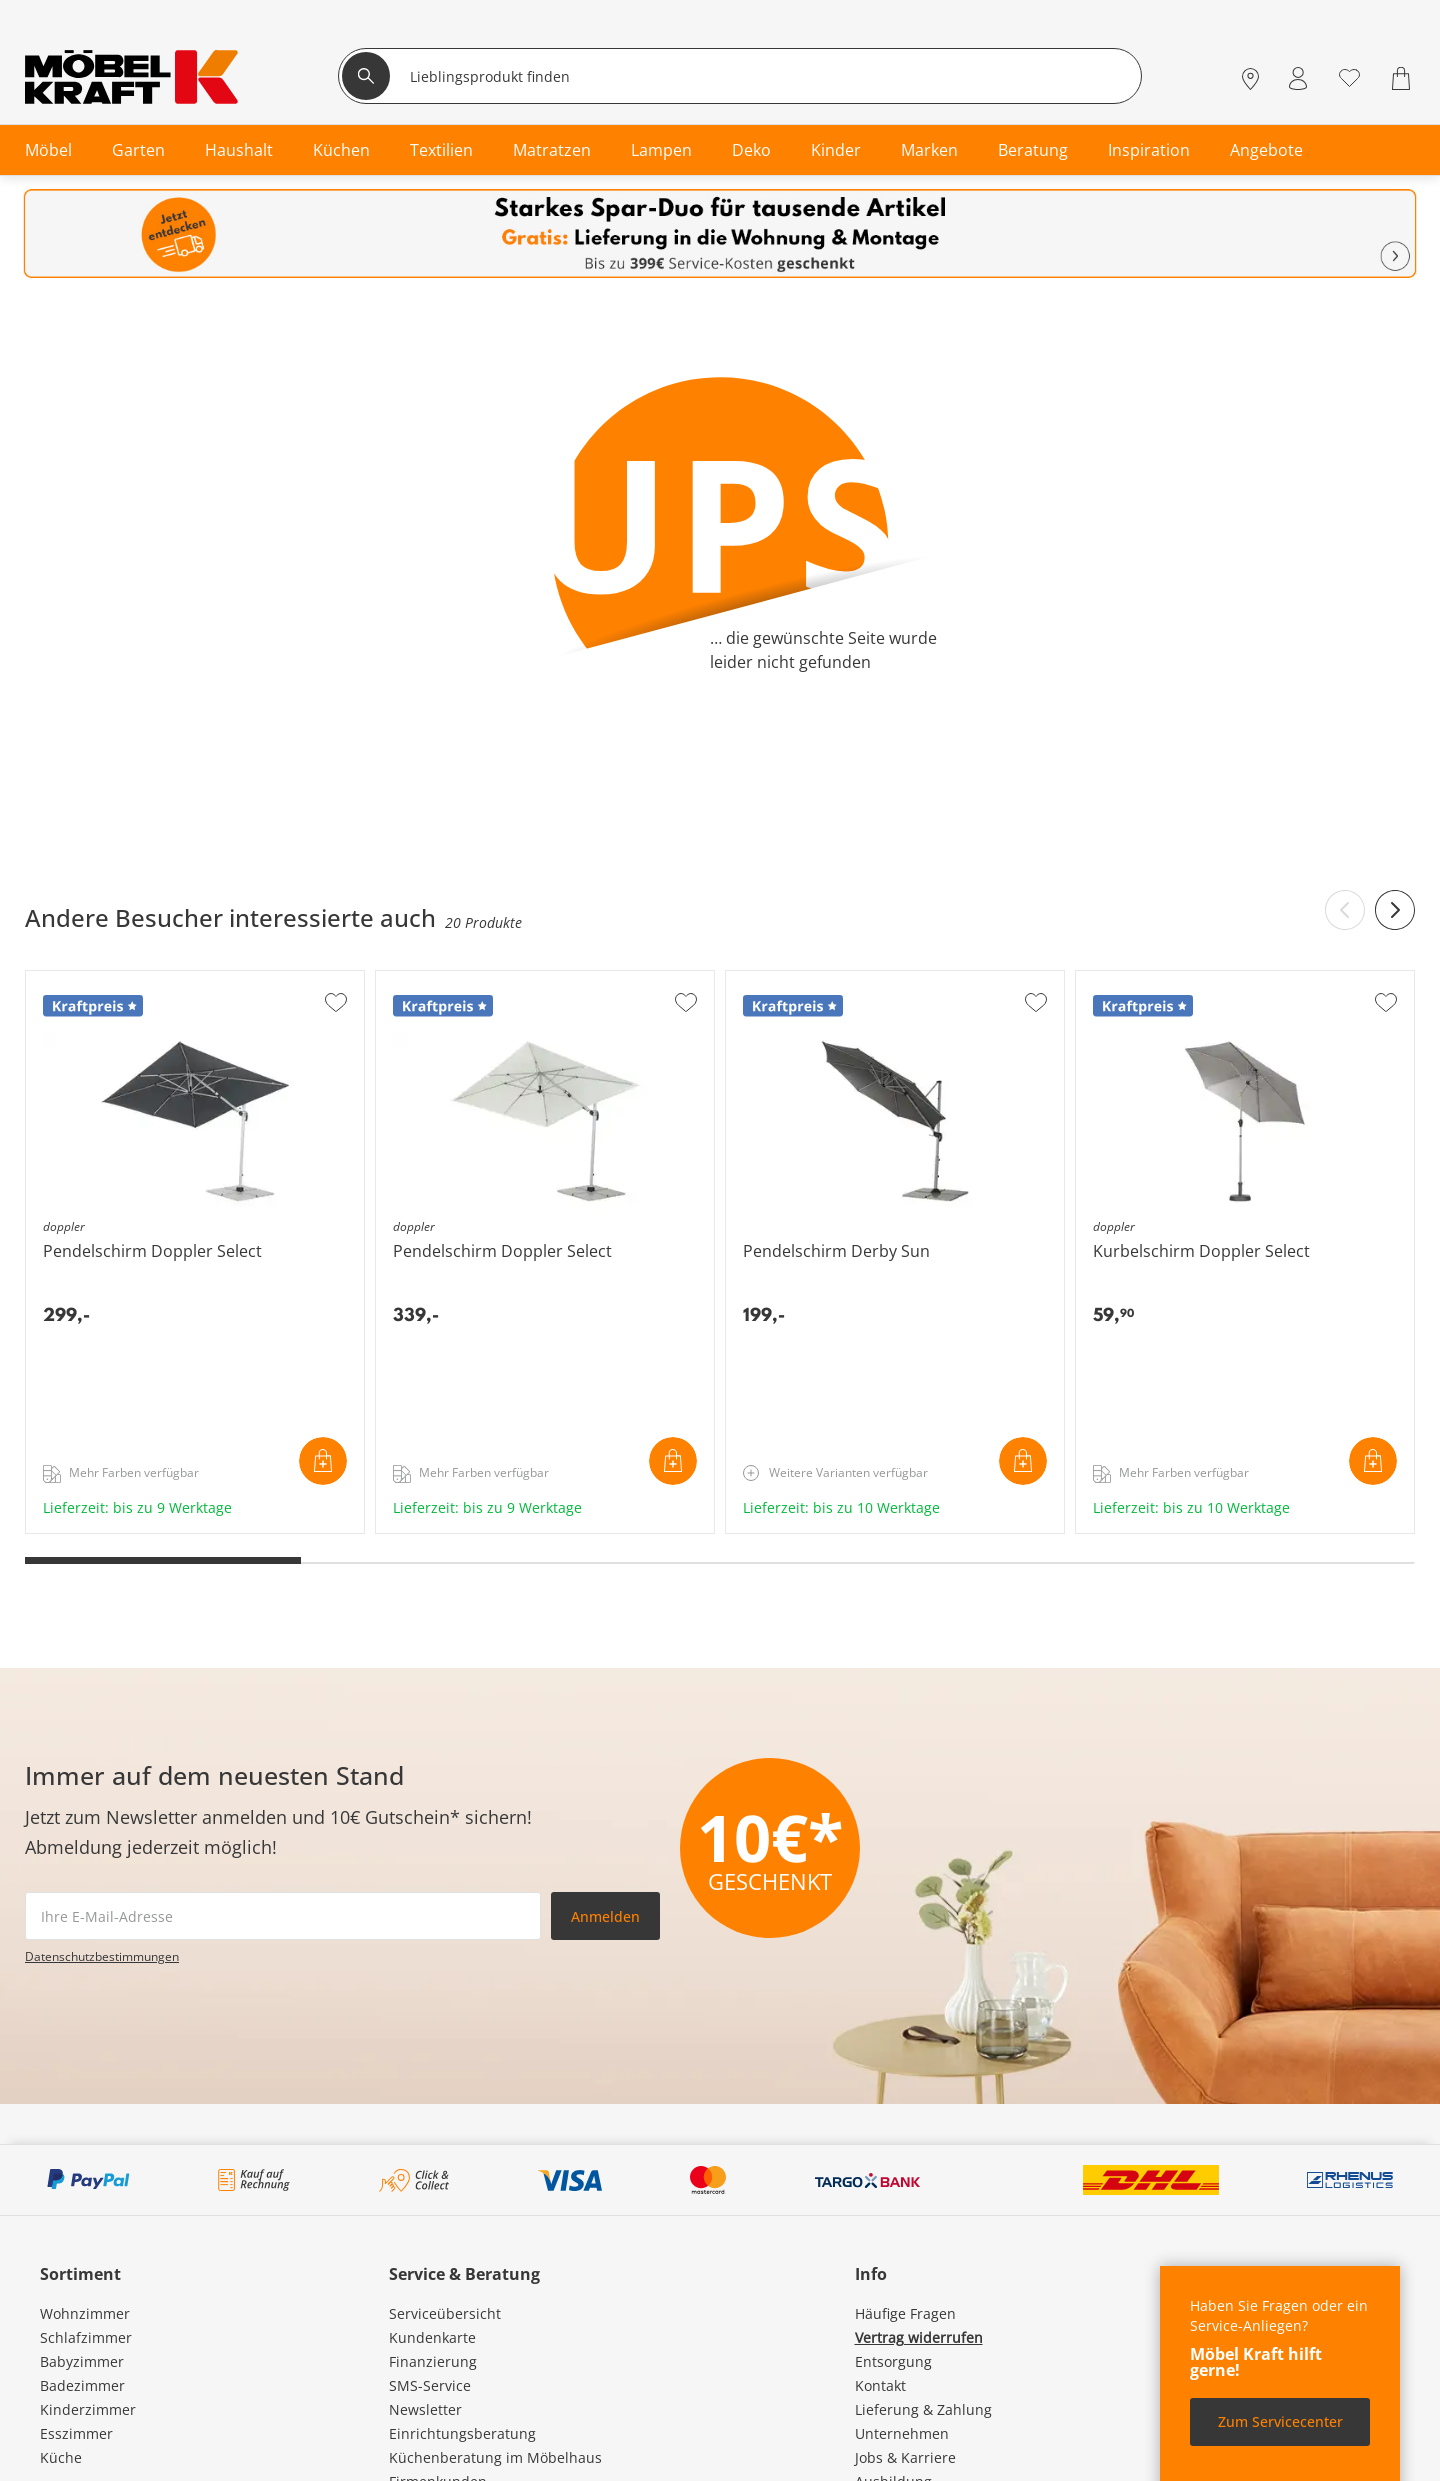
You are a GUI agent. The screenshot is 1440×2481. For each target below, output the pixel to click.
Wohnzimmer (85, 2313)
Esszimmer (76, 2433)
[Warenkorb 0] (1403, 78)
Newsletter (425, 2409)
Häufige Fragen (905, 2313)
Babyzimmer (82, 2361)
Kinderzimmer (88, 2409)
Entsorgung (893, 2361)
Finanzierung (433, 2361)
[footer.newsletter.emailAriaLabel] (283, 1916)
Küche (61, 2457)
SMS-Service (430, 2385)
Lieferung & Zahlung (923, 2409)
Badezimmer (82, 2385)
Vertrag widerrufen (919, 2337)
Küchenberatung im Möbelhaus (495, 2457)
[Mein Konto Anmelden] (1298, 78)
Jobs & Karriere (905, 2457)
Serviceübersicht (445, 2313)
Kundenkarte (432, 2337)
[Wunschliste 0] (1349, 76)
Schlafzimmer (86, 2337)
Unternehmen (902, 2433)
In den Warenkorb (323, 1461)
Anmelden (605, 1916)
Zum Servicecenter (1280, 2421)
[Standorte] (1250, 78)
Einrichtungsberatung (462, 2433)
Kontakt (880, 2385)
